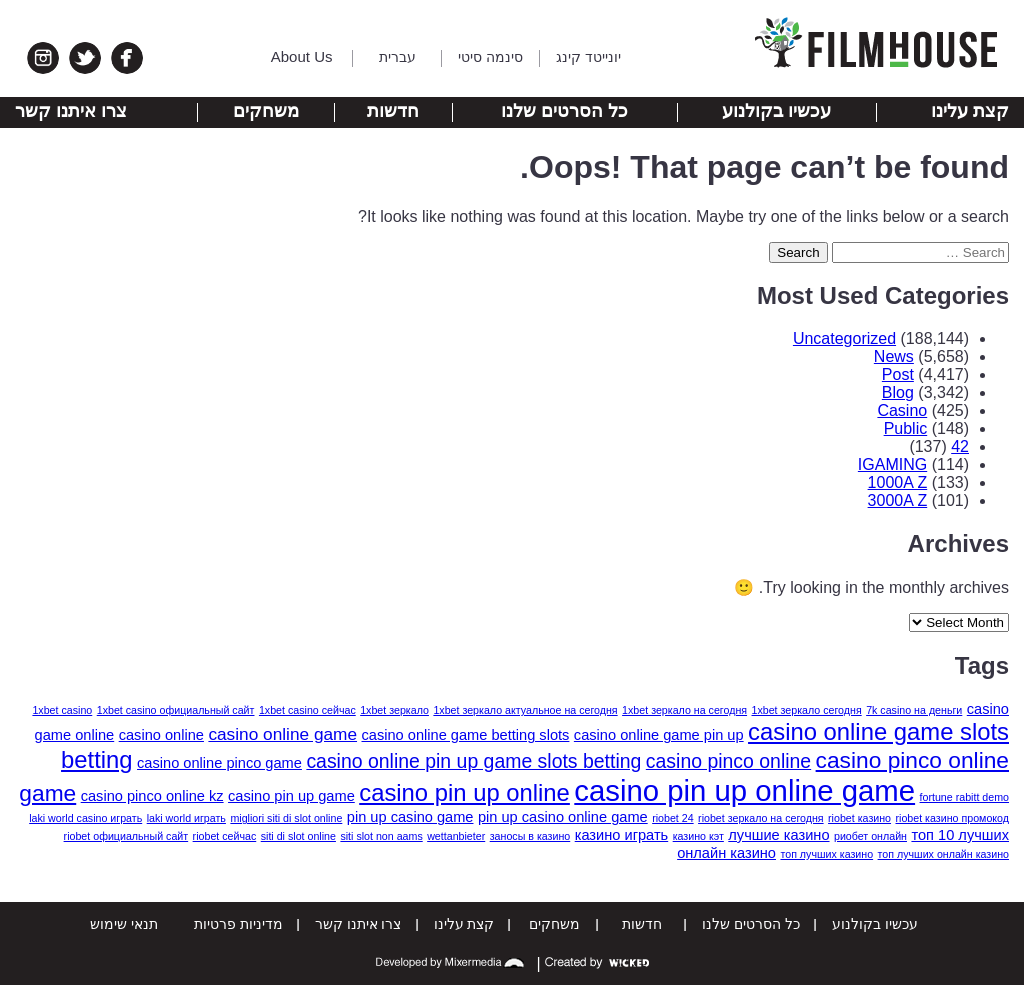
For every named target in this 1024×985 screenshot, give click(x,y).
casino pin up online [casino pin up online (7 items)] (464, 792)
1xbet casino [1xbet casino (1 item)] (62, 710)
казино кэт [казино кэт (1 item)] (698, 836)
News (894, 356)
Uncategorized (844, 338)
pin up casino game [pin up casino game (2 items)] (410, 817)
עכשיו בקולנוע (776, 111)
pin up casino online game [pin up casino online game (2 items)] (563, 817)
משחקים (266, 111)
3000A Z (898, 500)
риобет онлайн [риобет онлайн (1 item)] (870, 836)
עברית (397, 57)
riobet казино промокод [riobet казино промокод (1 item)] (953, 818)
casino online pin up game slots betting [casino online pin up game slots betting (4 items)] (473, 761)
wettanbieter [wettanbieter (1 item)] (456, 836)
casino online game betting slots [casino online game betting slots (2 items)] (466, 735)
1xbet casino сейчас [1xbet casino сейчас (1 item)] (307, 710)
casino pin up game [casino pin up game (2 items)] (291, 796)
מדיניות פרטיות (238, 924)
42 (960, 446)
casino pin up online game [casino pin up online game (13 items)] (744, 790)
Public (906, 428)
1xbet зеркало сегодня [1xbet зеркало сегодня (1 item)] (807, 710)
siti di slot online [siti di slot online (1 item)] (298, 836)
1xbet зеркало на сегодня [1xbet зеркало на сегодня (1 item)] (684, 710)
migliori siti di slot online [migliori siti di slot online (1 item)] (286, 818)
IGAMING (892, 464)
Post (898, 374)
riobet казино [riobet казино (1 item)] (859, 818)
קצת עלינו (970, 111)
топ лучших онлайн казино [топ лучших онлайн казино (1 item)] (943, 854)
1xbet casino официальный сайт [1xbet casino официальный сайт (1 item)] (176, 710)
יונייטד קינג (588, 57)
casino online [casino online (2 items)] (161, 735)
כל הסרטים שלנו (564, 111)
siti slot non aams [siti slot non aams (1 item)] (381, 836)
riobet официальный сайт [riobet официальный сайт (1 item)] (126, 836)
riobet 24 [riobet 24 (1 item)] (672, 818)
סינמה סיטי (490, 57)
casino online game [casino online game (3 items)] (282, 734)
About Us (302, 56)
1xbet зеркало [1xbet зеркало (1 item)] (394, 710)
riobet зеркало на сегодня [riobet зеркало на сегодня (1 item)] (761, 818)
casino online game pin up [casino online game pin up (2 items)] (659, 735)
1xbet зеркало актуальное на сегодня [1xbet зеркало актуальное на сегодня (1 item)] (525, 710)
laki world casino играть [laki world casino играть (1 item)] (85, 818)
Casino (902, 410)
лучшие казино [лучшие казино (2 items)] (778, 835)
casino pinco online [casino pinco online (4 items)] (728, 761)
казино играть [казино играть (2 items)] (622, 835)
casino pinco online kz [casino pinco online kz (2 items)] (152, 796)
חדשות (393, 111)
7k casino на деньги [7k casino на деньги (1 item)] (914, 710)
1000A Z (898, 482)
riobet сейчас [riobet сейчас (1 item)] (225, 836)
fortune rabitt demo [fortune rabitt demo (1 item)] (964, 797)
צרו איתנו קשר (71, 111)
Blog (898, 392)
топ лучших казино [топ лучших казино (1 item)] (826, 854)
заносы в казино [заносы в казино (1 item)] (530, 836)
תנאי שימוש (124, 924)
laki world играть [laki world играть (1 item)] (186, 818)
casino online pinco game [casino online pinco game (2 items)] (219, 763)
